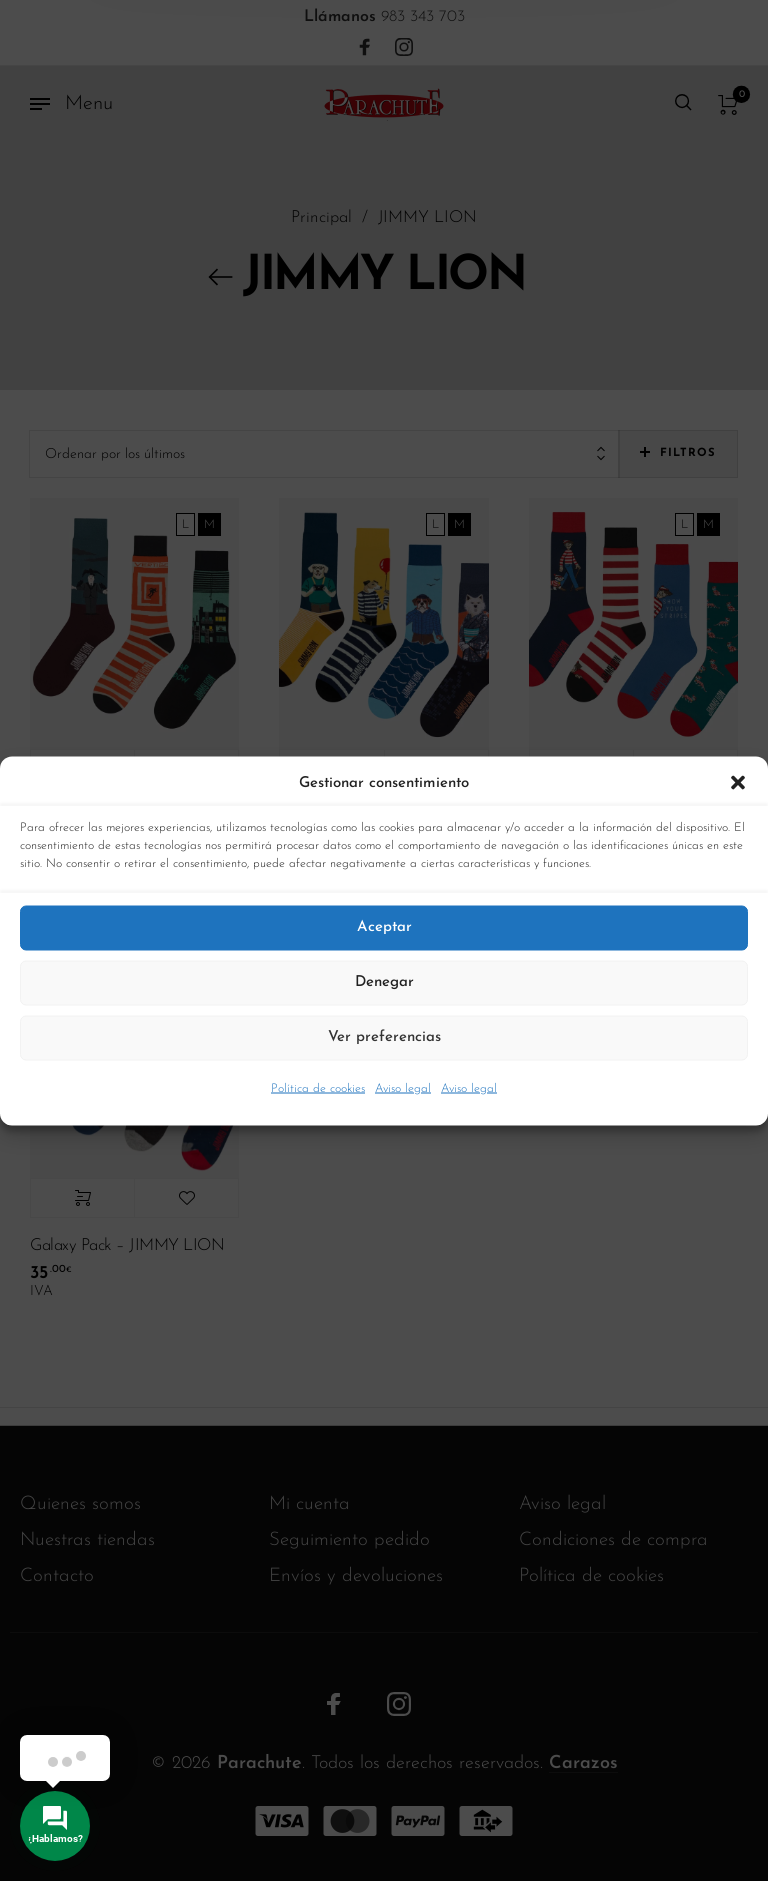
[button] (738, 783)
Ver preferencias (384, 1037)
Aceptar (384, 927)
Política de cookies (318, 1088)
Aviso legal (403, 1088)
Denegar (384, 982)
